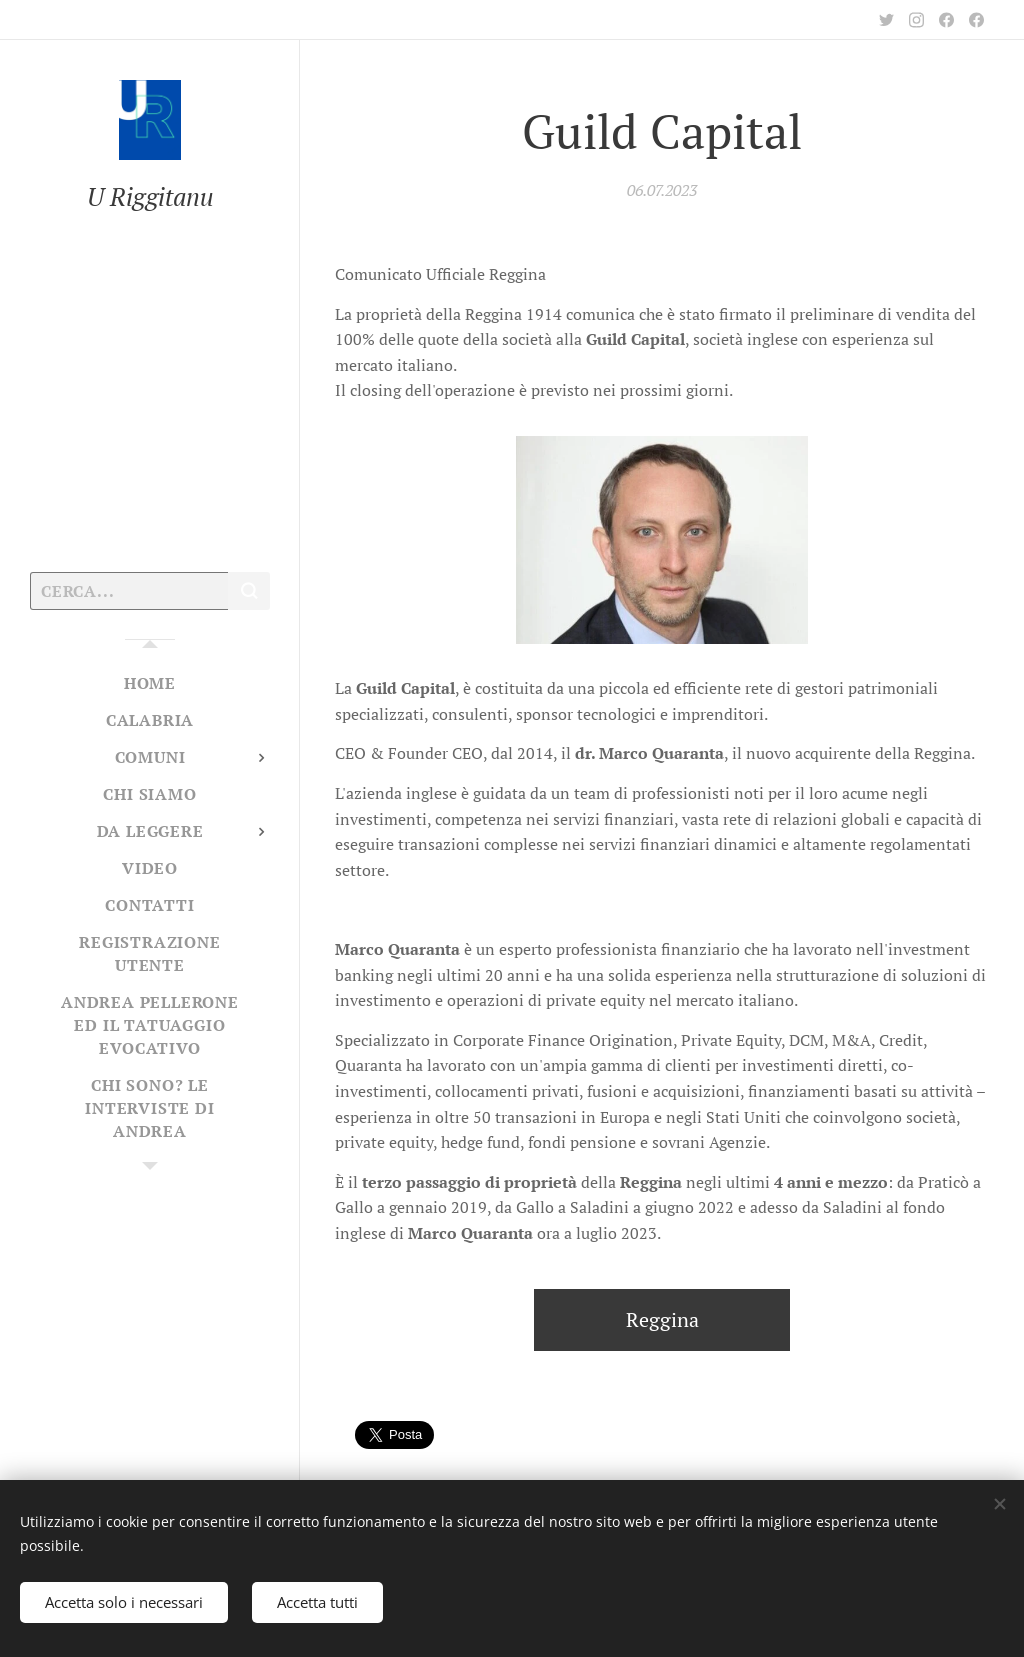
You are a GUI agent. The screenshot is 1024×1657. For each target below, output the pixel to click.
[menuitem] (150, 683)
